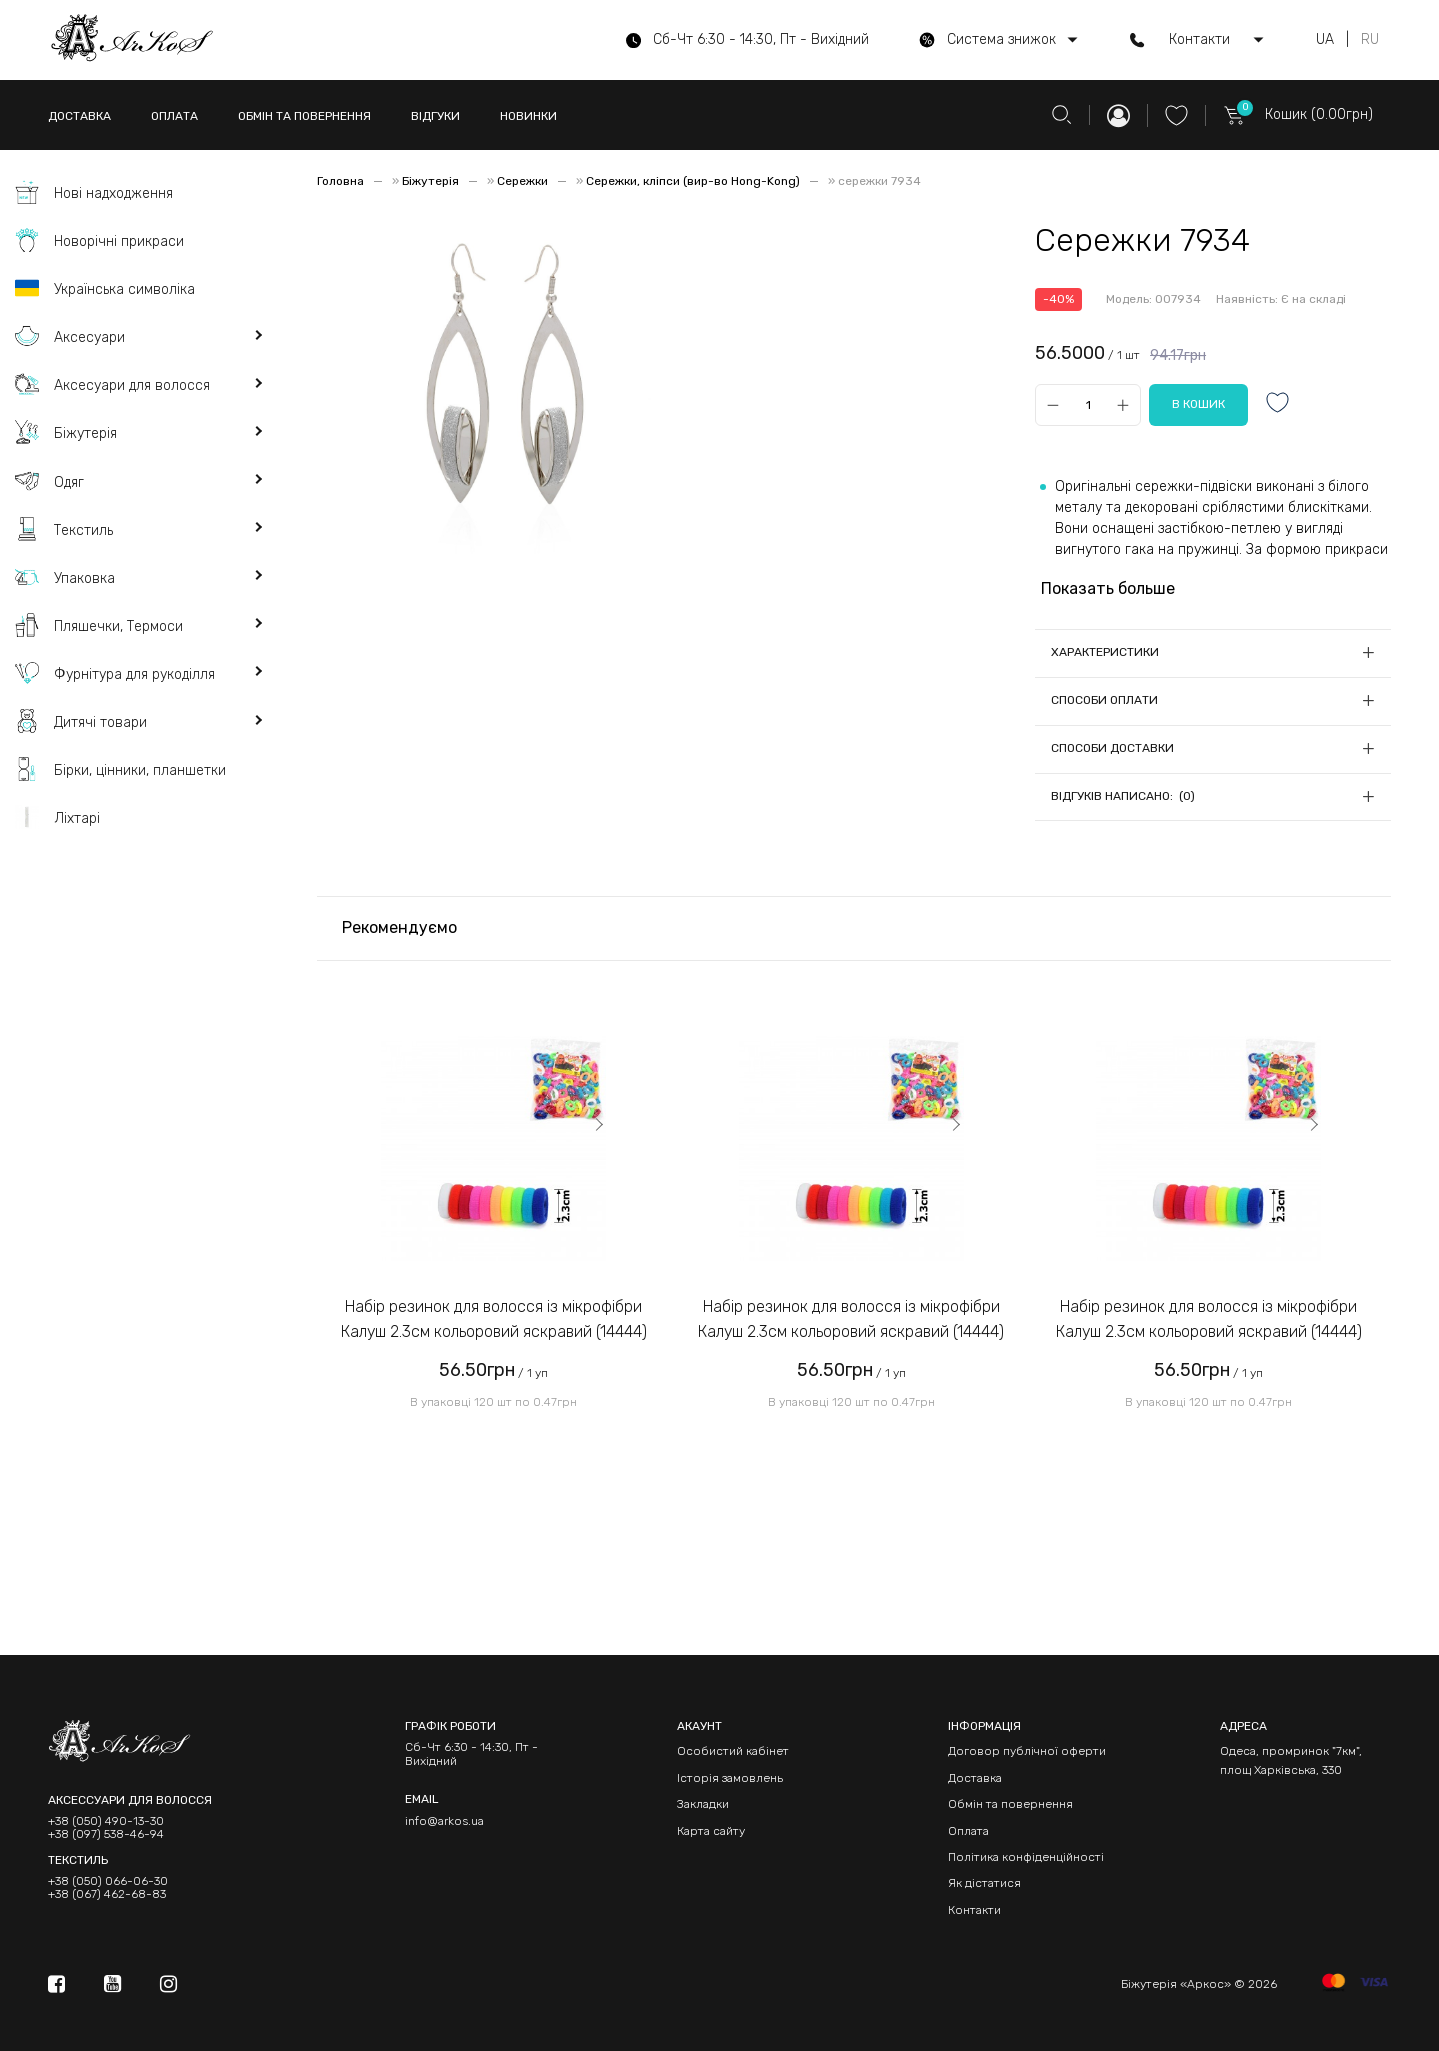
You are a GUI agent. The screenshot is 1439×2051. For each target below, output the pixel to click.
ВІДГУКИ (435, 116)
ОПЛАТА (174, 116)
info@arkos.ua (444, 1821)
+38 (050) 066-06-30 (108, 1881)
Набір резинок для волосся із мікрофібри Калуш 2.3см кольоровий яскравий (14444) (494, 1319)
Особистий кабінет (733, 1751)
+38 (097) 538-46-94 (106, 1834)
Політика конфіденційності (1026, 1857)
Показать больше (1108, 588)
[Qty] (1087, 404)
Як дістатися (984, 1883)
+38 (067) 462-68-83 (107, 1894)
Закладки (703, 1804)
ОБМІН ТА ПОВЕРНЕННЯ (304, 116)
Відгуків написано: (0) (1123, 796)
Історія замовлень (730, 1778)
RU (1370, 40)
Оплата (968, 1831)
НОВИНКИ (528, 116)
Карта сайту (711, 1831)
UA (1325, 40)
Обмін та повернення (1010, 1804)
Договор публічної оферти (1027, 1751)
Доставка (975, 1778)
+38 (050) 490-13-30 (106, 1821)
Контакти (974, 1910)
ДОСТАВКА (79, 116)
